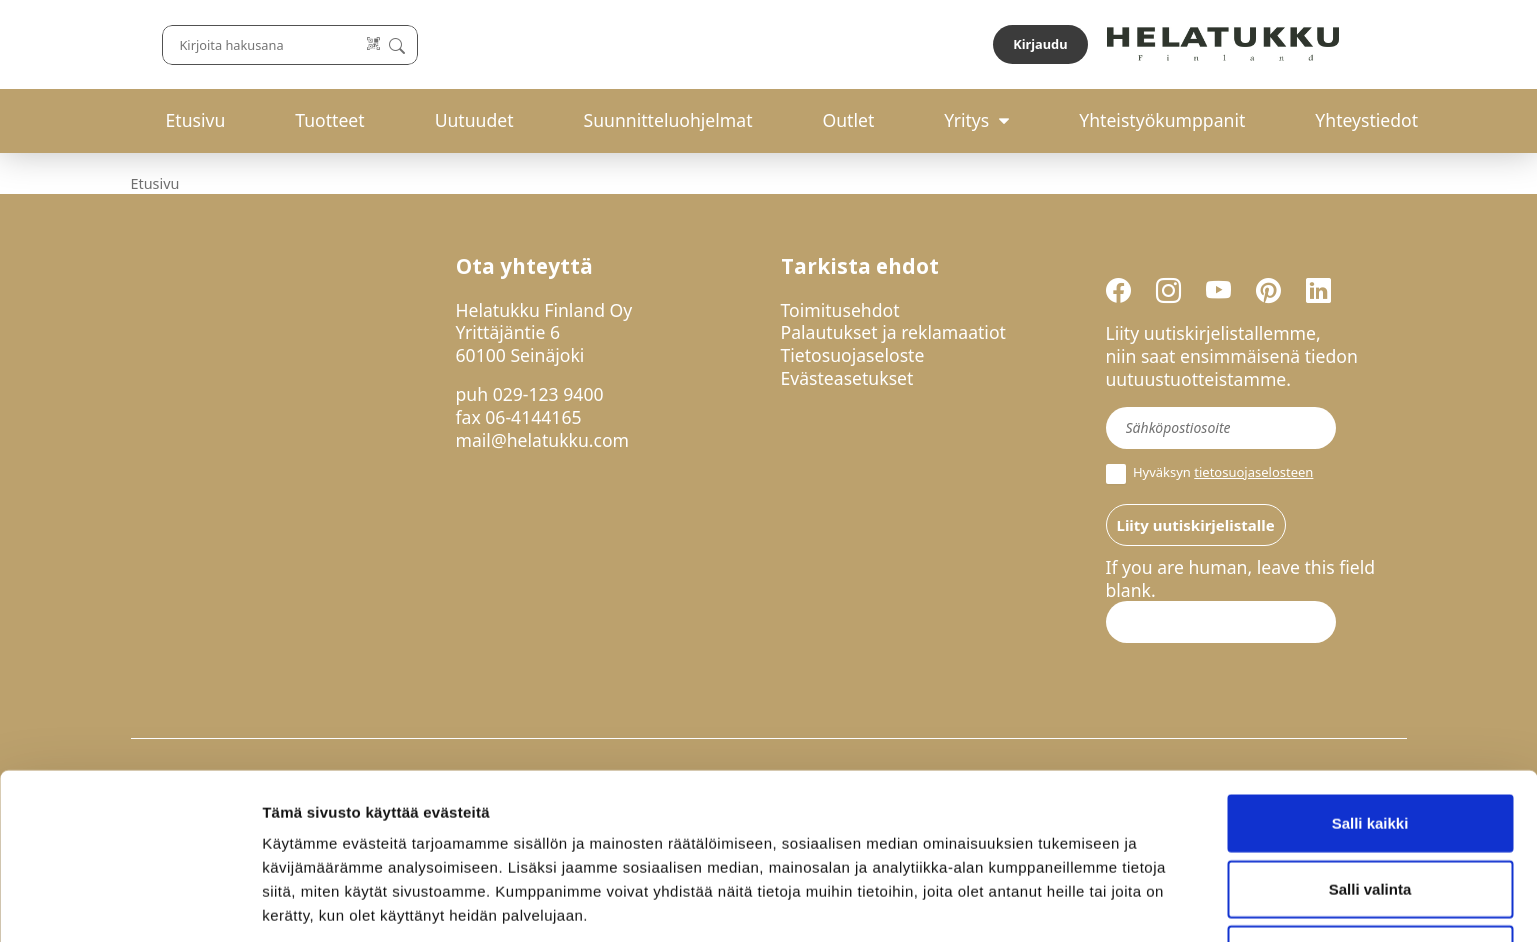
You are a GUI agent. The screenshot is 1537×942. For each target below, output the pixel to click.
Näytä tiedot (1069, 902)
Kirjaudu (1359, 44)
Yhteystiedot (1366, 120)
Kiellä (1370, 876)
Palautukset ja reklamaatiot (893, 332)
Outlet (848, 120)
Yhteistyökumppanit (1162, 120)
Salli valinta (1370, 811)
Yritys (966, 120)
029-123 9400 (548, 394)
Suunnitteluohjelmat (668, 120)
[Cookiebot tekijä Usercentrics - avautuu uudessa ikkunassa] (129, 903)
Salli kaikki (1370, 745)
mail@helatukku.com (543, 440)
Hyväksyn (1210, 474)
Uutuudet (474, 120)
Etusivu (196, 120)
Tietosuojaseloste (853, 355)
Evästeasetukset (847, 378)
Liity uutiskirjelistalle (1196, 525)
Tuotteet (329, 120)
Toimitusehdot (840, 310)
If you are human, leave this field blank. (1241, 579)
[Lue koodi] (979, 44)
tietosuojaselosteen (1253, 472)
